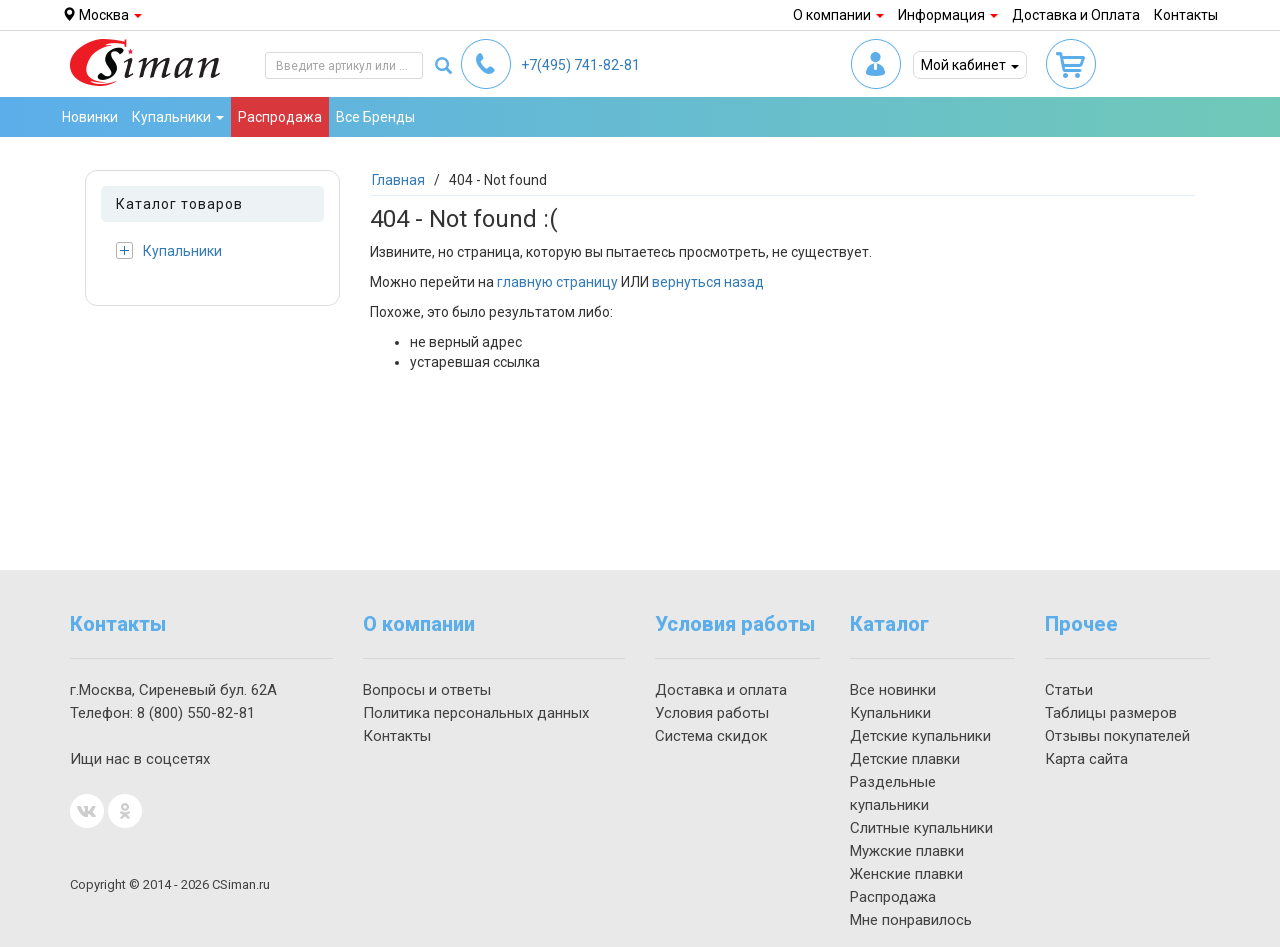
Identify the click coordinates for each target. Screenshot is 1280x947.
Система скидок (711, 736)
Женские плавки (906, 874)
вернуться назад (708, 282)
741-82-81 (580, 65)
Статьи (1069, 690)
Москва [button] (102, 15)
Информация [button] (948, 15)
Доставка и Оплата (1076, 15)
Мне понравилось (911, 920)
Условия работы (712, 713)
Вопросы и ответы (427, 690)
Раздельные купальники (893, 793)
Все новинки (893, 690)
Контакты (1186, 15)
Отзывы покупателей (1117, 736)
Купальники (169, 250)
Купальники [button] (178, 117)
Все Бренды (375, 117)
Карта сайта (1086, 759)
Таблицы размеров (1111, 713)
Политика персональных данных (476, 713)
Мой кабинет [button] (970, 65)
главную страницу (557, 282)
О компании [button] (838, 15)
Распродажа (280, 117)
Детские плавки (905, 759)
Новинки (90, 117)
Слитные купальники (921, 828)
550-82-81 (196, 713)
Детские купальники (920, 736)
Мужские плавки (907, 851)
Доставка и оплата (721, 690)
